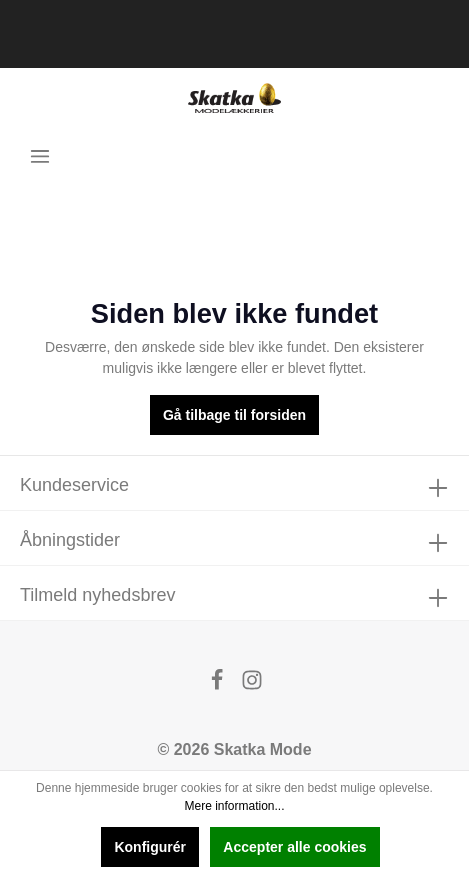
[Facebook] (219, 685)
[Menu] (40, 156)
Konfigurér (150, 847)
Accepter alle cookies (294, 847)
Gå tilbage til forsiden (234, 415)
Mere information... (234, 806)
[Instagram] (252, 685)
